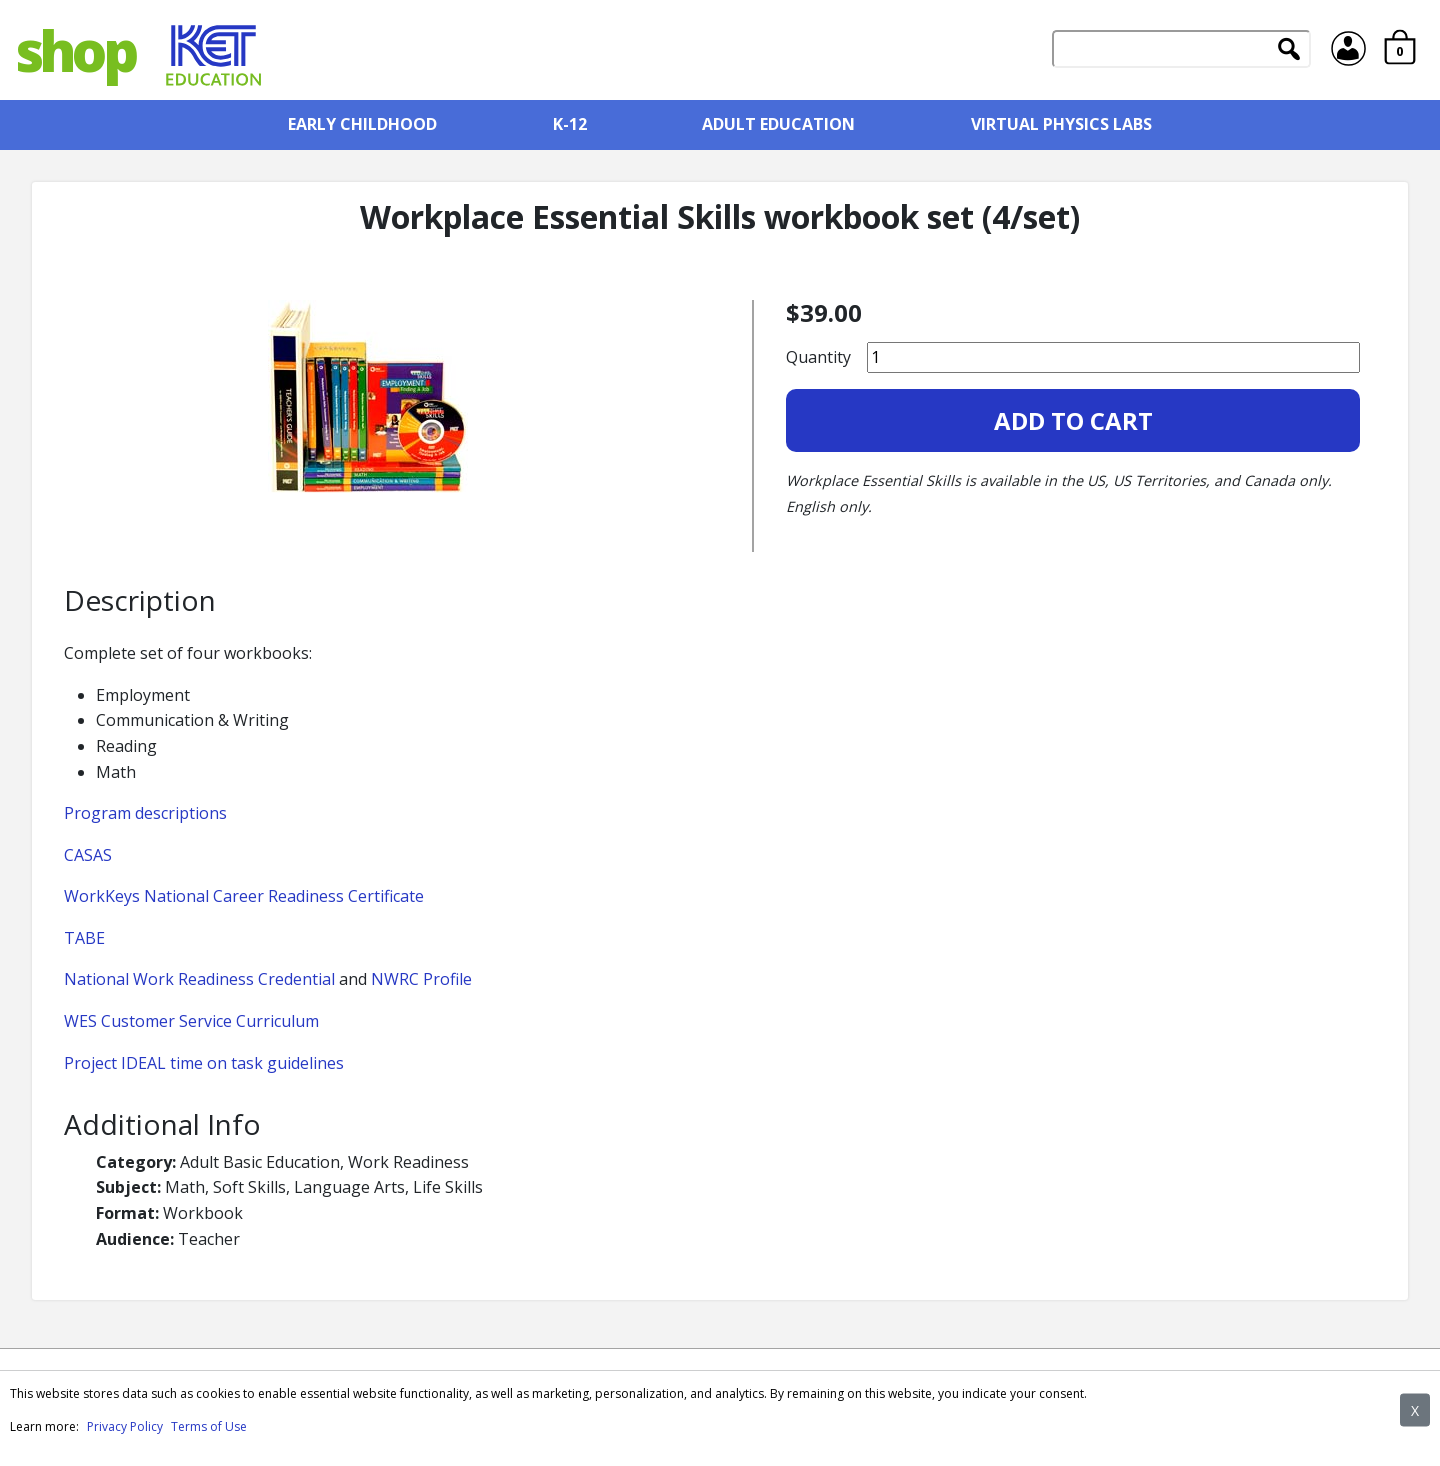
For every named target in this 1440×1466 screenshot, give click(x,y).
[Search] (1181, 49)
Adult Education (778, 124)
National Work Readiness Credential (199, 979)
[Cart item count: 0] (1400, 50)
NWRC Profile (421, 979)
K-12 (570, 124)
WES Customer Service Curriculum (191, 1021)
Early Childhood (362, 124)
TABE (84, 938)
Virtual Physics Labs (1061, 124)
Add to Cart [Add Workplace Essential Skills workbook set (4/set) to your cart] (1073, 420)
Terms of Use (209, 1426)
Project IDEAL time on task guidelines (204, 1063)
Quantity (818, 357)
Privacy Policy (125, 1426)
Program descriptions (145, 813)
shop (75, 50)
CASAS (88, 855)
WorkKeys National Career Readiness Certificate (244, 896)
